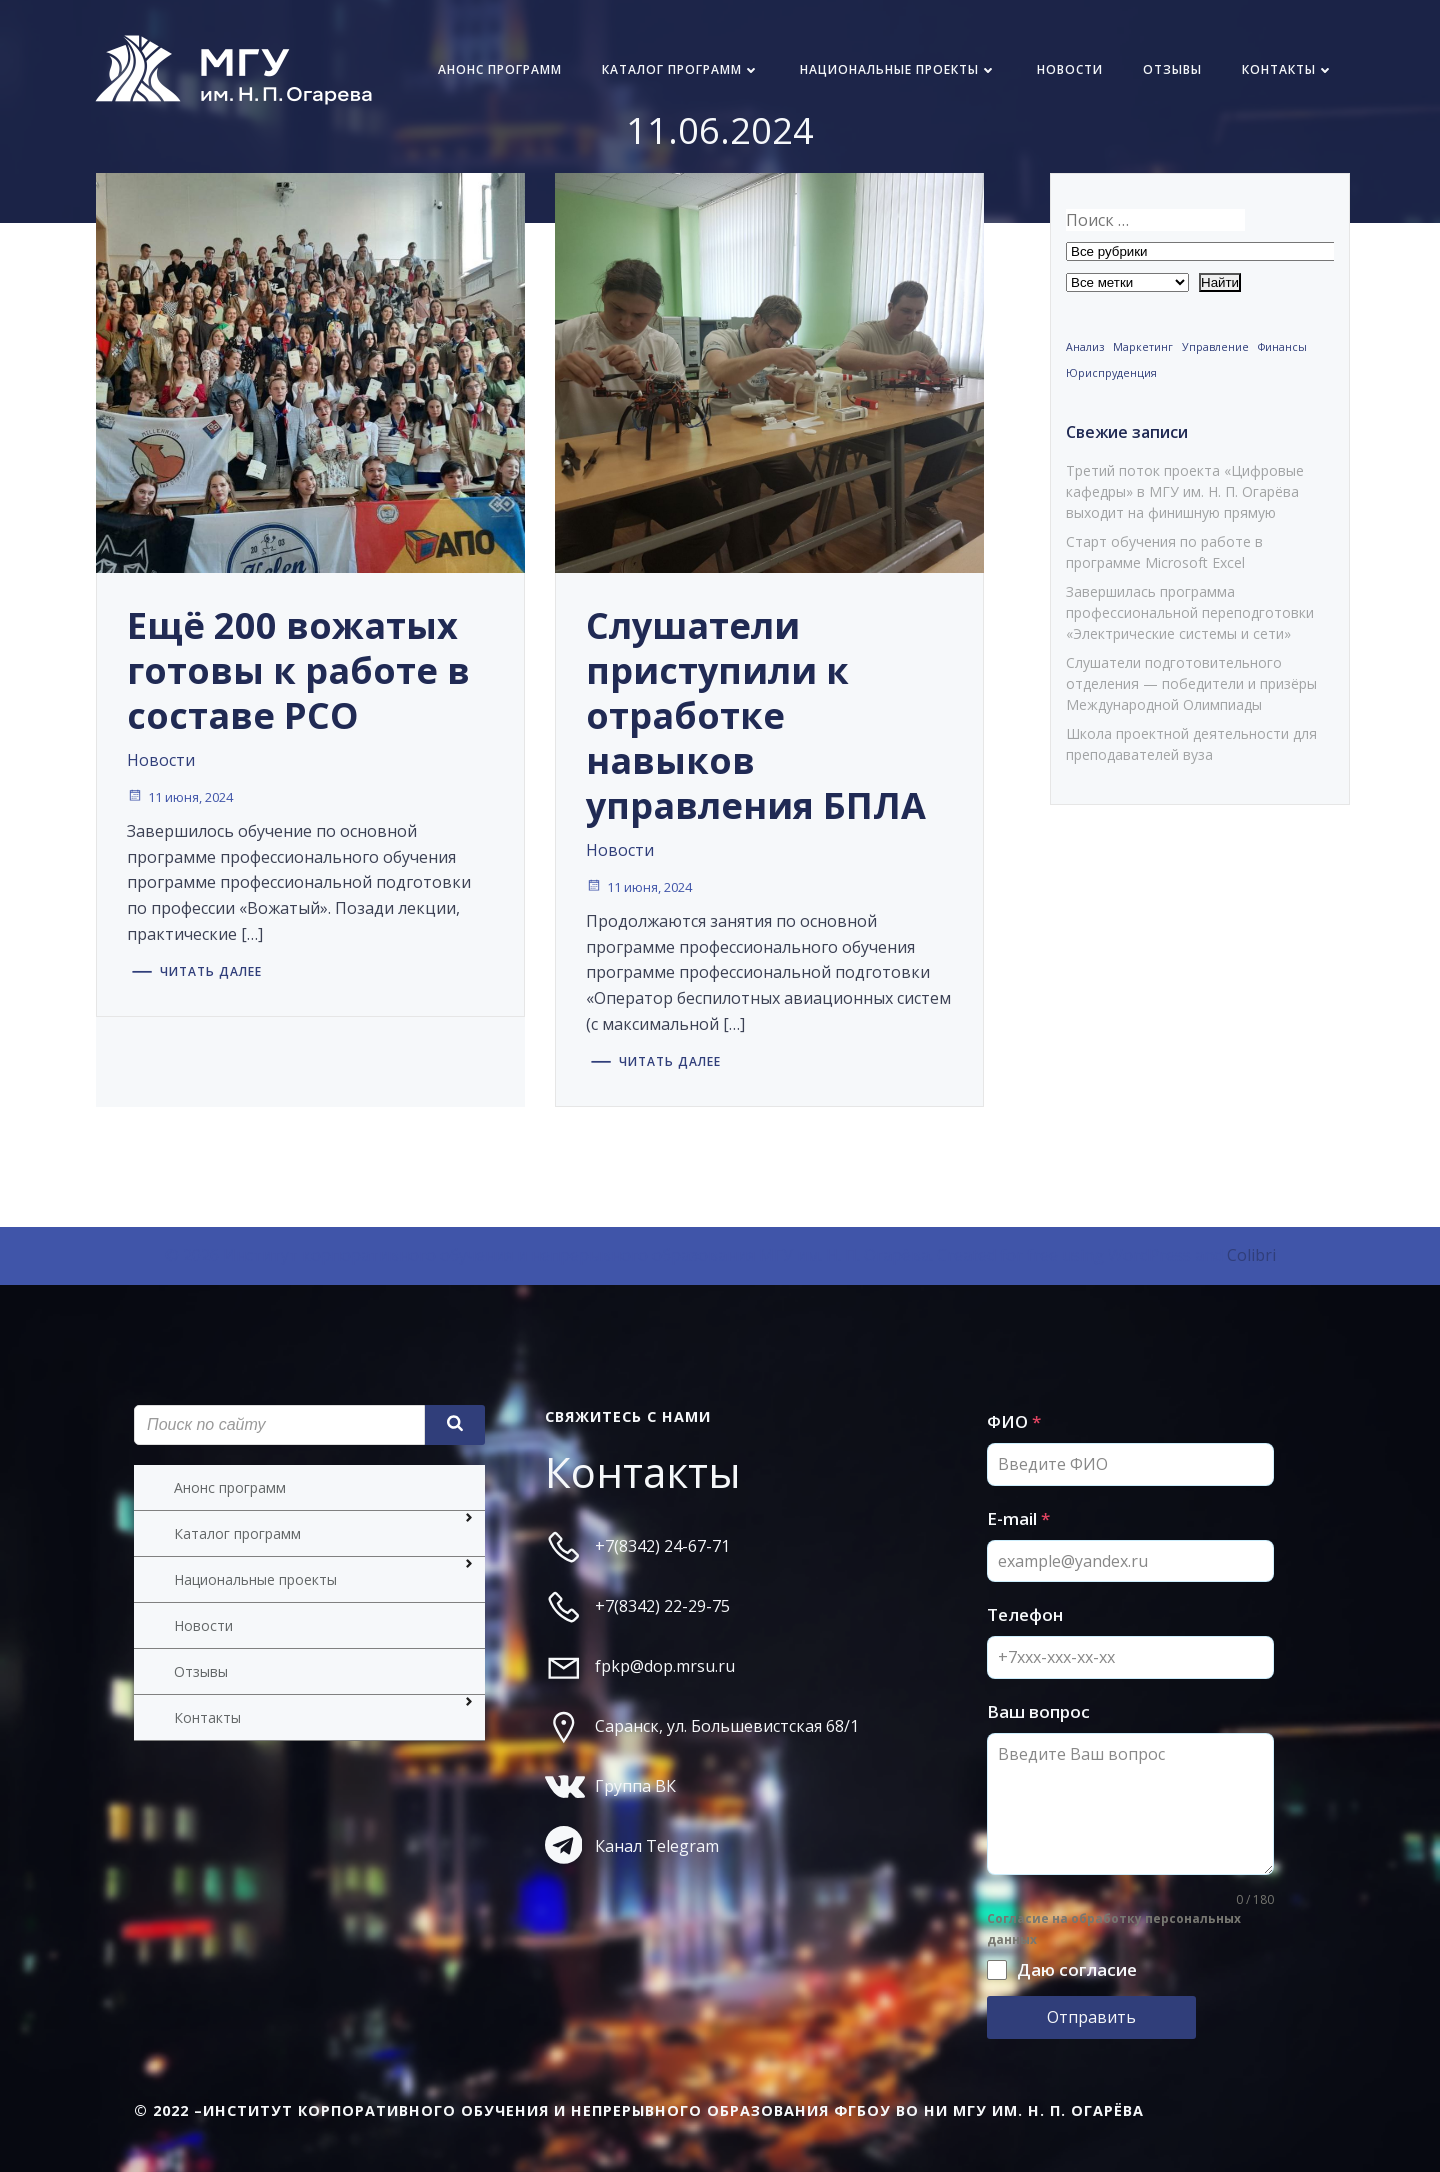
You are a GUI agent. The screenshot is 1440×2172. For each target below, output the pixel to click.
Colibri (1251, 1255)
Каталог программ (681, 69)
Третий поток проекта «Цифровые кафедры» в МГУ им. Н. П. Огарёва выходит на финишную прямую (1185, 491)
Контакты (1288, 69)
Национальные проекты (898, 69)
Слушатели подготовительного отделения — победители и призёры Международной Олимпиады (1191, 683)
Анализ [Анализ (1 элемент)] (1085, 347)
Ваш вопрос (1038, 1711)
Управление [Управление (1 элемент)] (1215, 347)
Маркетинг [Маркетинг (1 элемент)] (1143, 347)
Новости (1070, 69)
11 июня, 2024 (180, 797)
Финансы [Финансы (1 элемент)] (1282, 347)
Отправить (1091, 2017)
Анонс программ (500, 69)
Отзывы (1172, 69)
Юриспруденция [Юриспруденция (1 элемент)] (1111, 373)
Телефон (1025, 1614)
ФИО (1014, 1421)
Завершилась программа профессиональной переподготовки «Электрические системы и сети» (1190, 612)
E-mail (1018, 1518)
